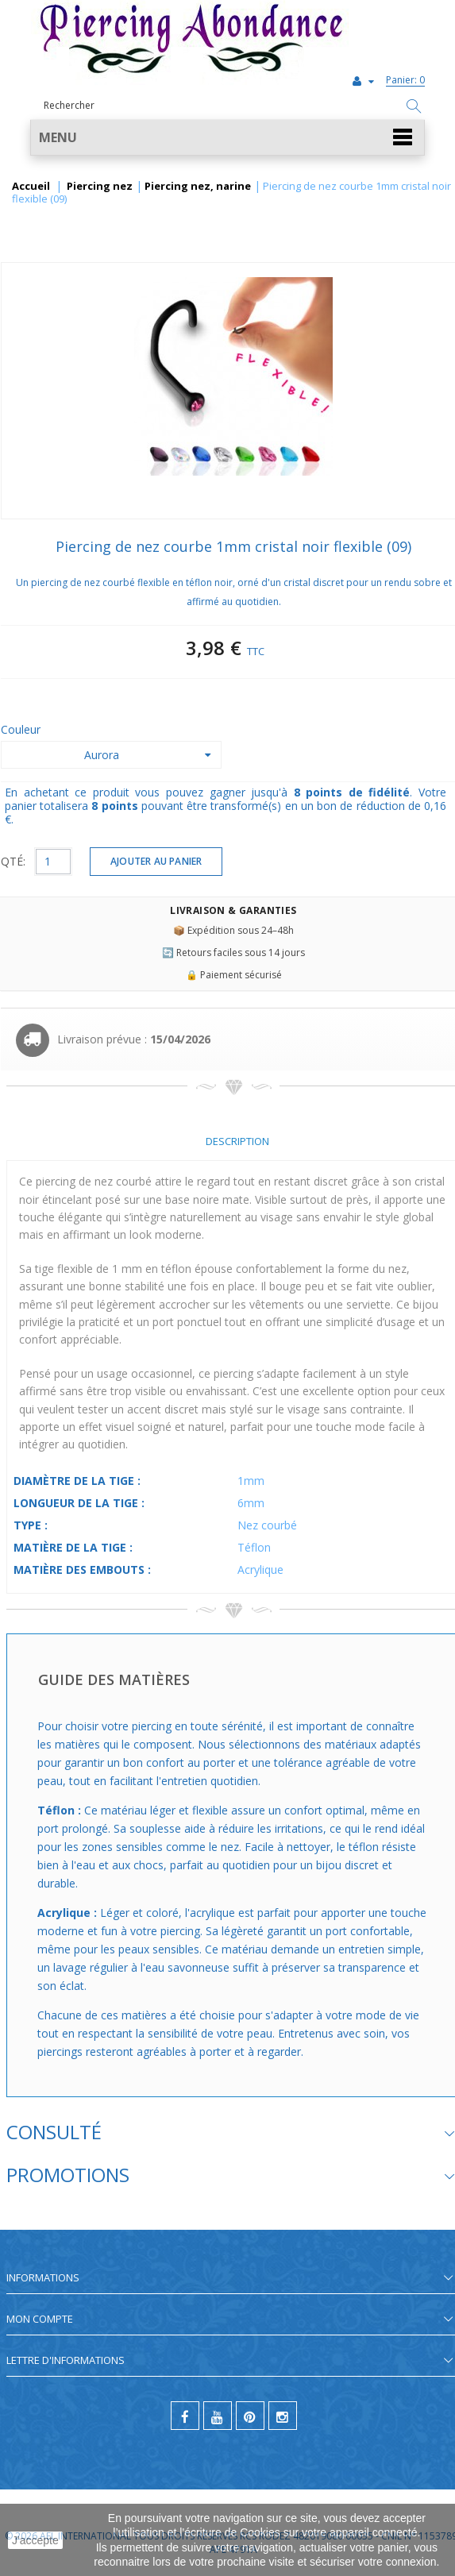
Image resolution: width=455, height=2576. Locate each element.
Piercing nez (100, 186)
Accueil (31, 186)
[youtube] (217, 2415)
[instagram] (282, 2415)
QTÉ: (13, 861)
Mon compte (39, 2319)
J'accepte (35, 2540)
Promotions (67, 2174)
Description (237, 1141)
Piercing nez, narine (198, 186)
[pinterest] (250, 2415)
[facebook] (185, 2415)
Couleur (22, 729)
